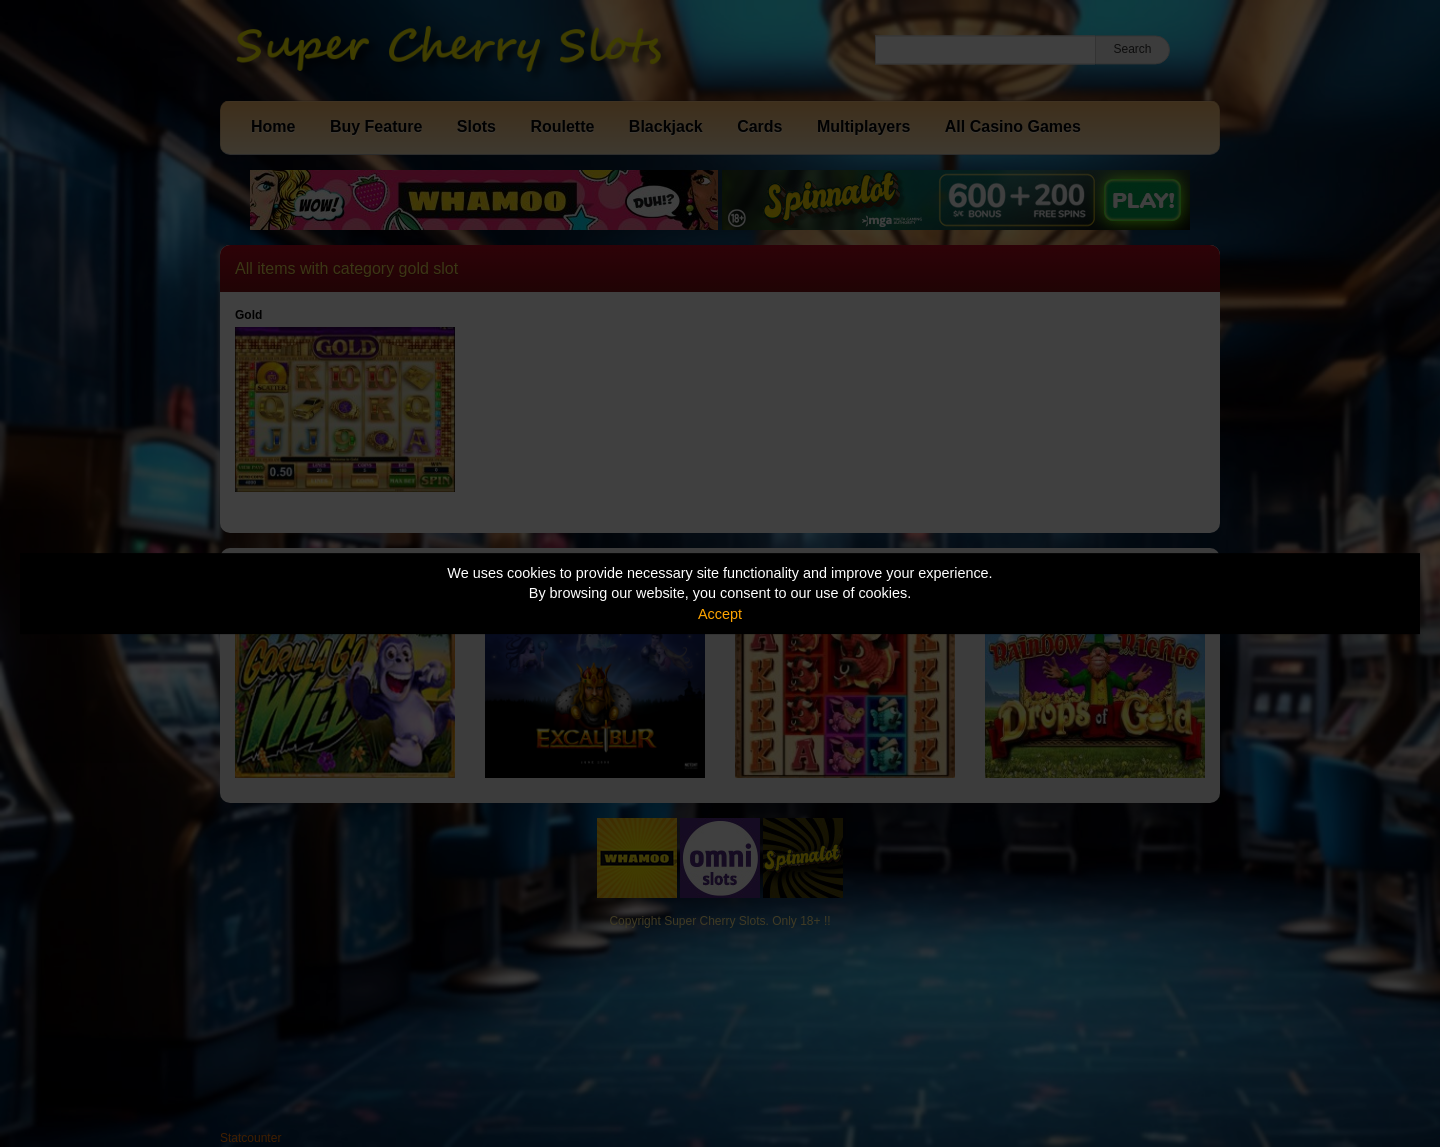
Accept (720, 614)
